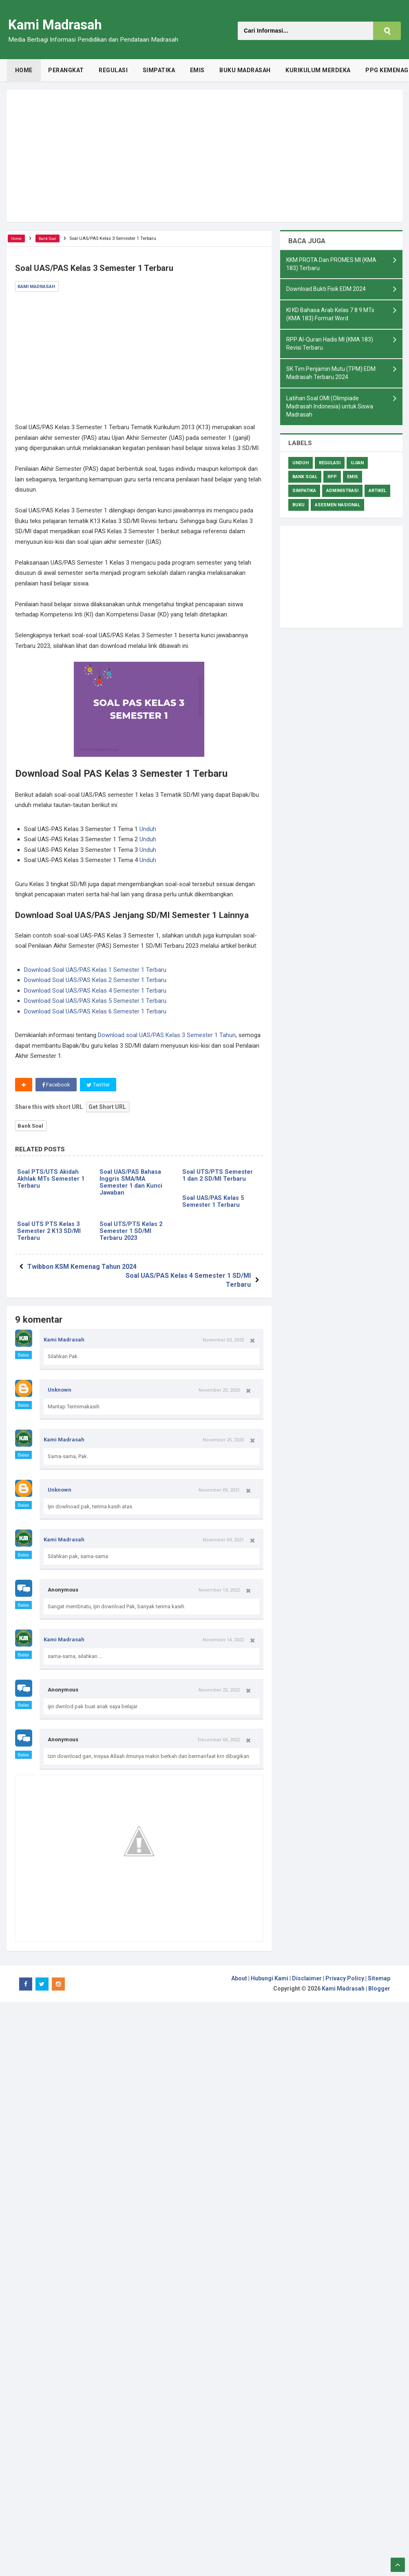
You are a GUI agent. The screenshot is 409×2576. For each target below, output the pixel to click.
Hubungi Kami (269, 1973)
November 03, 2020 (223, 1334)
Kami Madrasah (64, 1334)
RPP (332, 482)
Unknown (59, 1384)
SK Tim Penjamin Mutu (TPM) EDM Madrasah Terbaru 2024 (331, 376)
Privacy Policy (344, 1973)
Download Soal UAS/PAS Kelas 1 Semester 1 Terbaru (95, 969)
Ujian (357, 468)
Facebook (56, 1085)
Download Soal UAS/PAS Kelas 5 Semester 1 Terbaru (95, 1000)
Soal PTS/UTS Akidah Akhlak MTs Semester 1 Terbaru (51, 1180)
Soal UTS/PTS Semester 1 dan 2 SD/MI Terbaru (220, 1176)
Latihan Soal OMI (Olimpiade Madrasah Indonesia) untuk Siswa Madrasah (329, 411)
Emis (352, 482)
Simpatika (304, 496)
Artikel (377, 496)
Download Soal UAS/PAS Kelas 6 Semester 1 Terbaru (95, 1011)
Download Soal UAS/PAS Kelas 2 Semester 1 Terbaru (95, 980)
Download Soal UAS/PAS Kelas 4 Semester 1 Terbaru (95, 990)
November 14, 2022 (223, 1634)
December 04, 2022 (219, 1734)
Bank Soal (31, 1126)
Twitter (99, 1085)
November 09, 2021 (219, 1484)
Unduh (147, 829)
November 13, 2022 (219, 1584)
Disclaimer (307, 1973)
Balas (23, 1349)
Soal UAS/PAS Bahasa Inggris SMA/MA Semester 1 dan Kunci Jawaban (131, 1183)
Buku (298, 509)
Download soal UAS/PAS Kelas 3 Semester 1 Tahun (167, 1035)
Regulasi (329, 468)
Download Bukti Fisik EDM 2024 (326, 290)
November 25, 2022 (219, 1684)
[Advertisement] (204, 156)
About (239, 1973)
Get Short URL (107, 1107)
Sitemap (379, 1973)
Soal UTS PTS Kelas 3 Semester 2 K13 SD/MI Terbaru (49, 1234)
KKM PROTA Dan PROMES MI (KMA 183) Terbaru (331, 264)
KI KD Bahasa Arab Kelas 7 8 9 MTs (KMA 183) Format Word (330, 316)
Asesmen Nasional (337, 509)
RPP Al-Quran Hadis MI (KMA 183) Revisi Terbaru (329, 346)
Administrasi (342, 496)
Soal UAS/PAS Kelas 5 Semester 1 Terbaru (214, 1203)
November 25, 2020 (219, 1384)
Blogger (379, 1983)
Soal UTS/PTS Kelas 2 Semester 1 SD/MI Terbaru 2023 (131, 1234)
